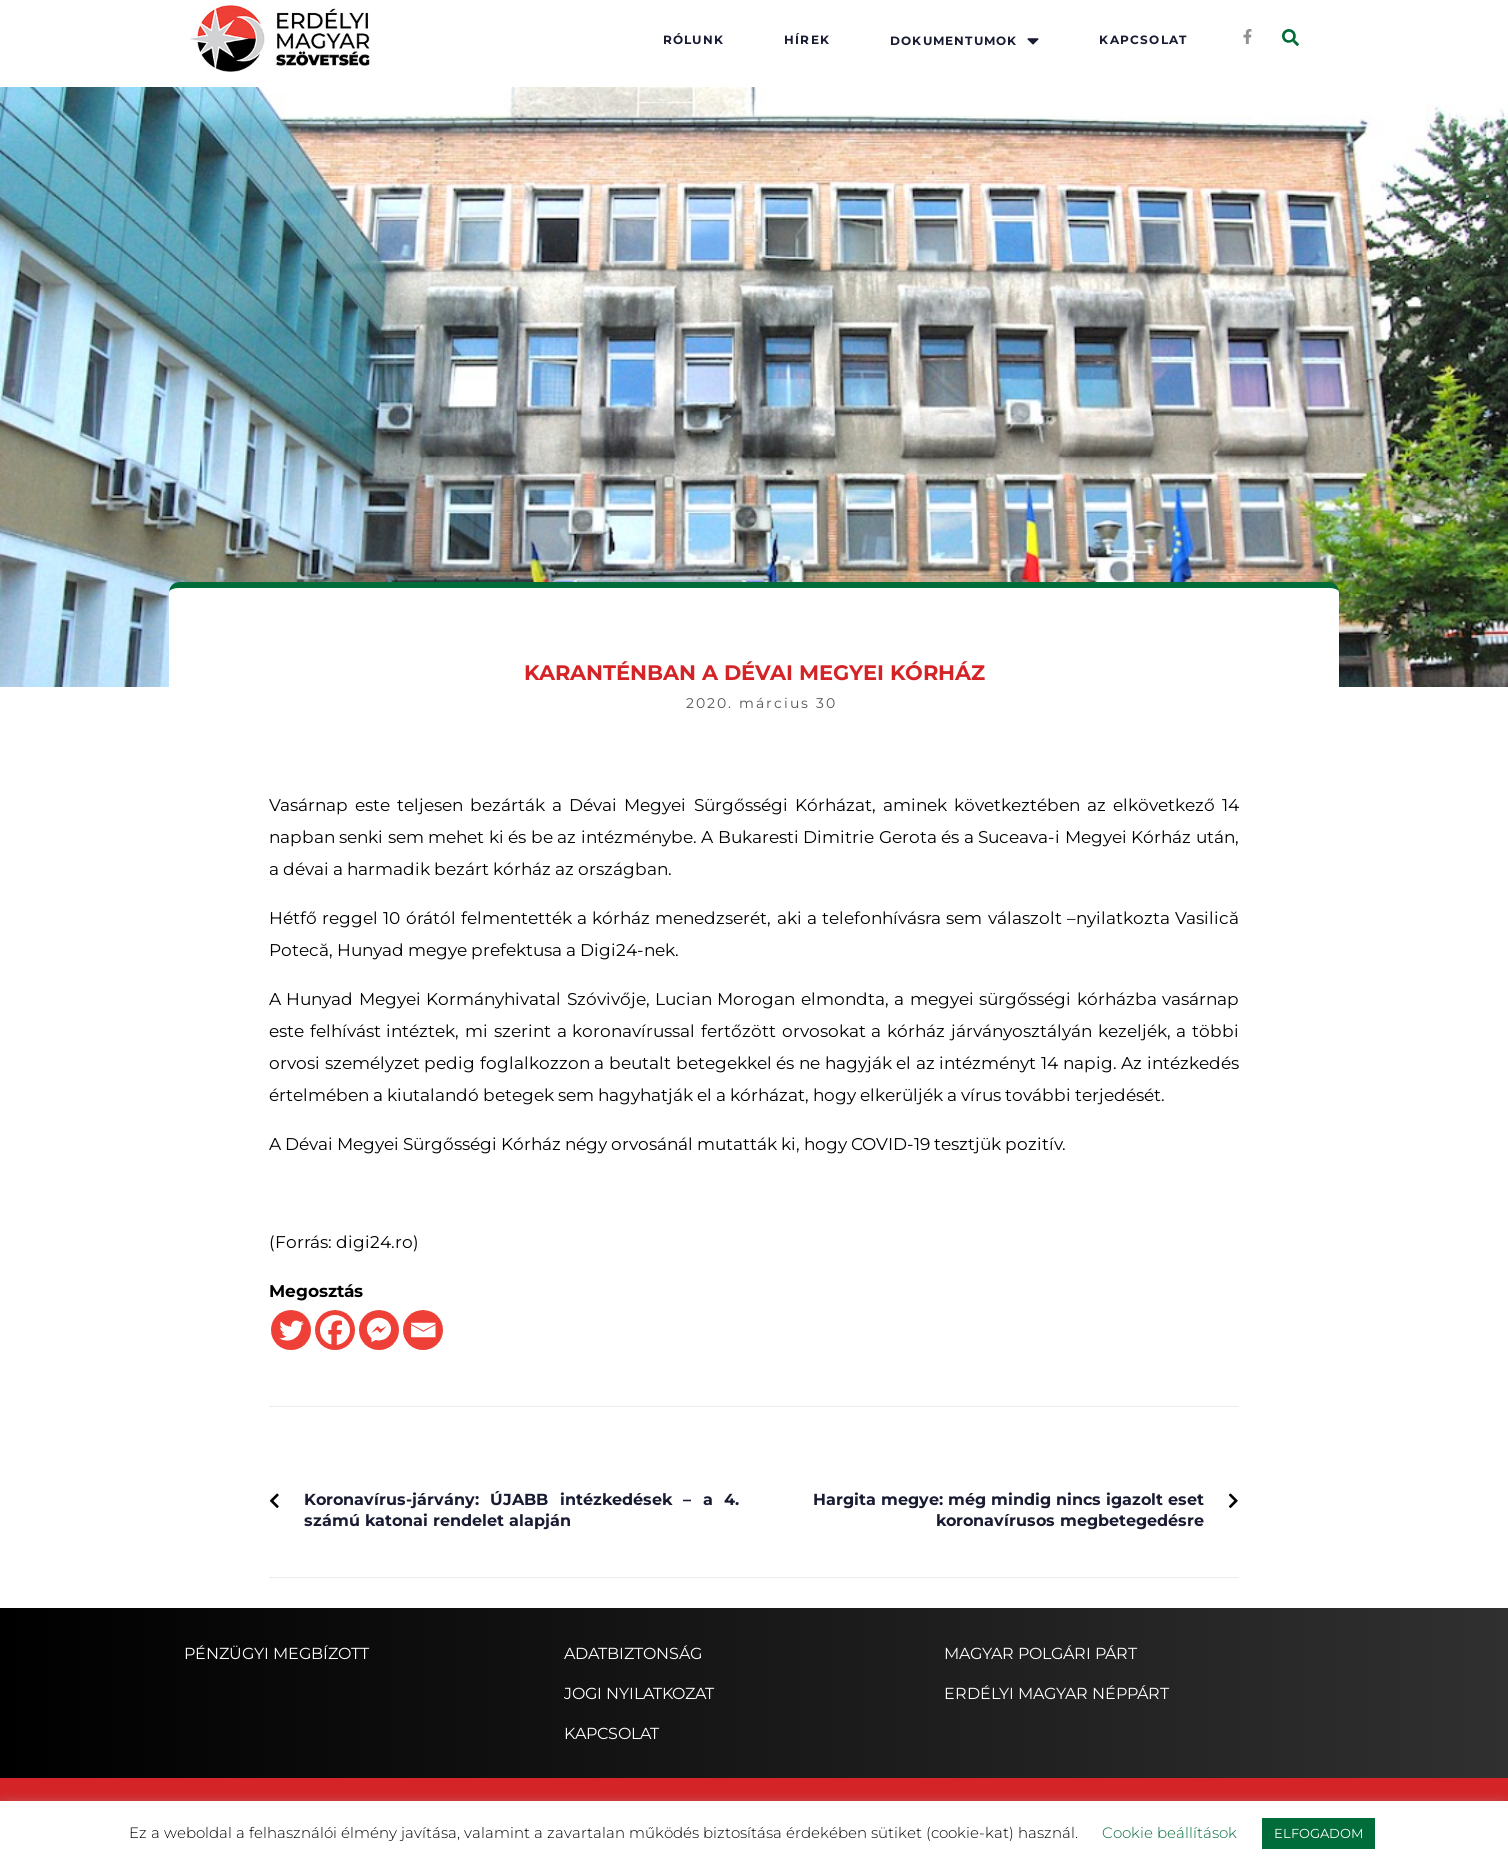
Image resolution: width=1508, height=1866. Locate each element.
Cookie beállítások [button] (1169, 1832)
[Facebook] (335, 1330)
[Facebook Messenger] (379, 1330)
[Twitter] (291, 1330)
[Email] (423, 1330)
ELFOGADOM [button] (1318, 1833)
